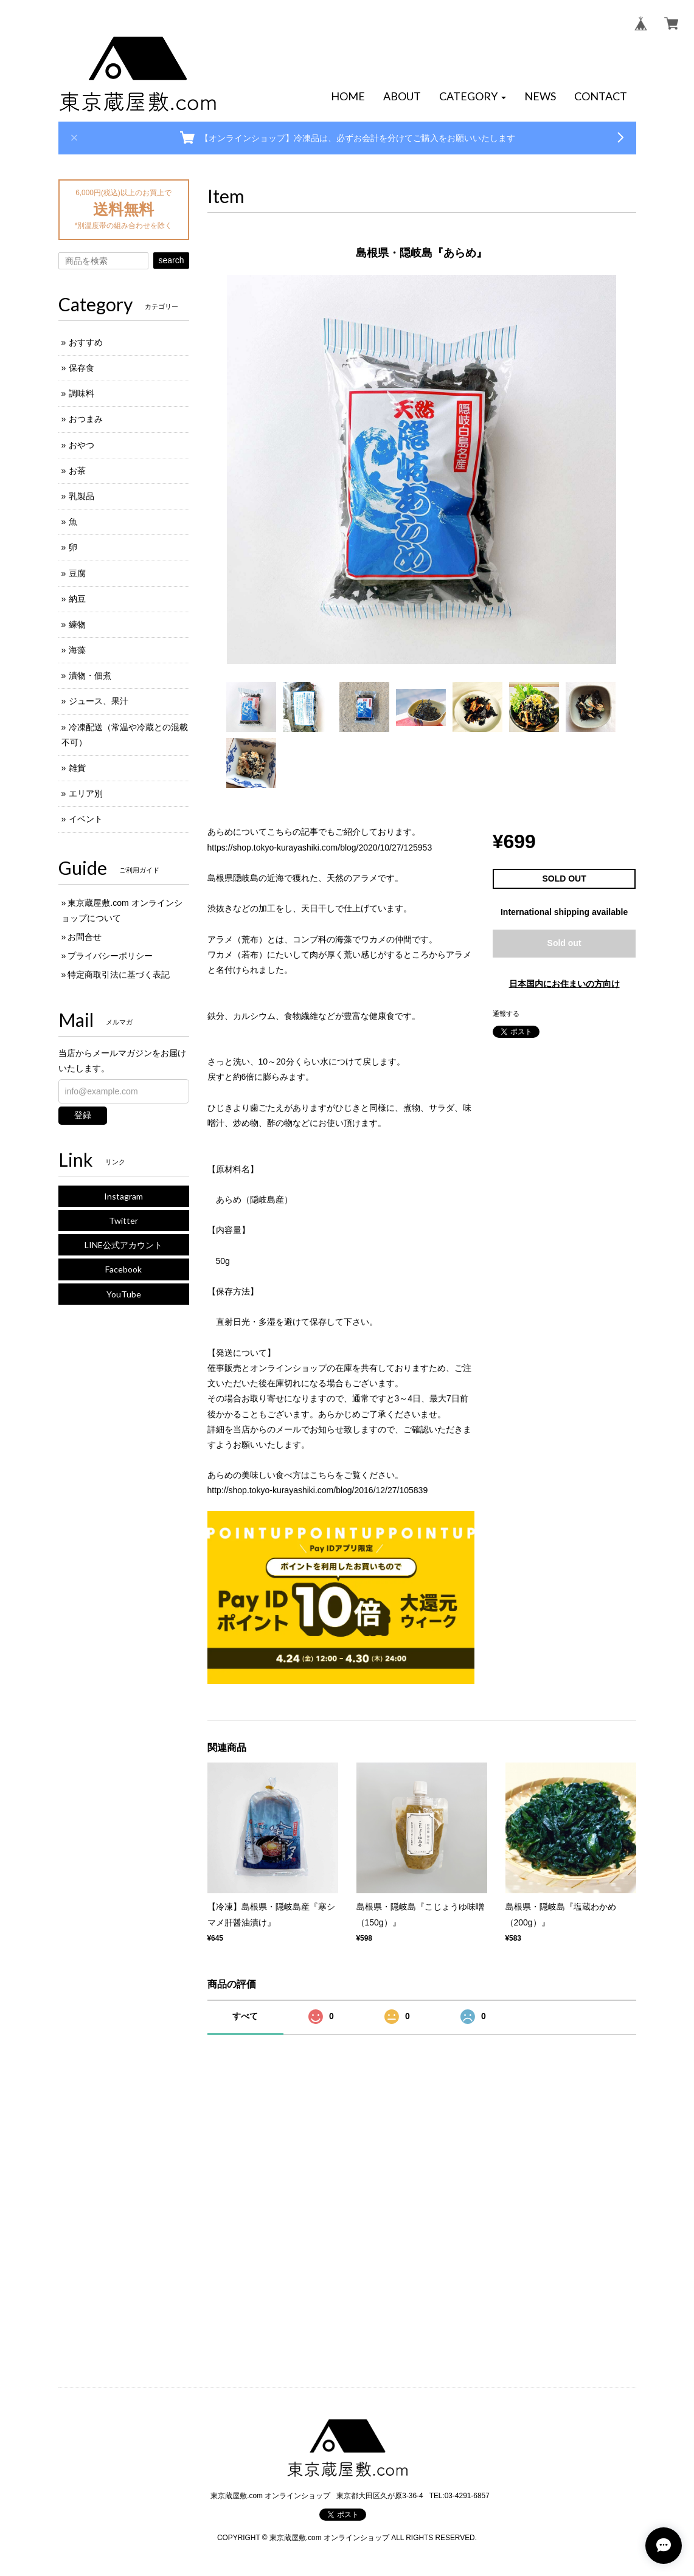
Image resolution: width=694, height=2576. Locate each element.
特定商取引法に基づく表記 (119, 974)
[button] (472, 96)
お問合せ (85, 937)
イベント (86, 819)
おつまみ (86, 419)
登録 (82, 1115)
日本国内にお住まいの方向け (564, 984)
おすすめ (86, 342)
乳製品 (81, 496)
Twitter (123, 1220)
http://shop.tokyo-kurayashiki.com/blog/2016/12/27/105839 (317, 1490)
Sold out (564, 943)
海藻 (77, 650)
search (171, 260)
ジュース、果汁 (98, 701)
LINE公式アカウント (123, 1245)
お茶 (77, 470)
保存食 (81, 368)
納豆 (77, 599)
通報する (506, 1013)
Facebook (123, 1269)
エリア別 (86, 793)
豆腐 (77, 573)
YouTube (123, 1294)
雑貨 (77, 768)
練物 (77, 624)
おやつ (81, 445)
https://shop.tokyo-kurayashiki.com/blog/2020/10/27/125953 (319, 847)
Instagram (123, 1196)
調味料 (81, 393)
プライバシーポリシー (110, 956)
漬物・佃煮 (90, 675)
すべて (245, 2016)
